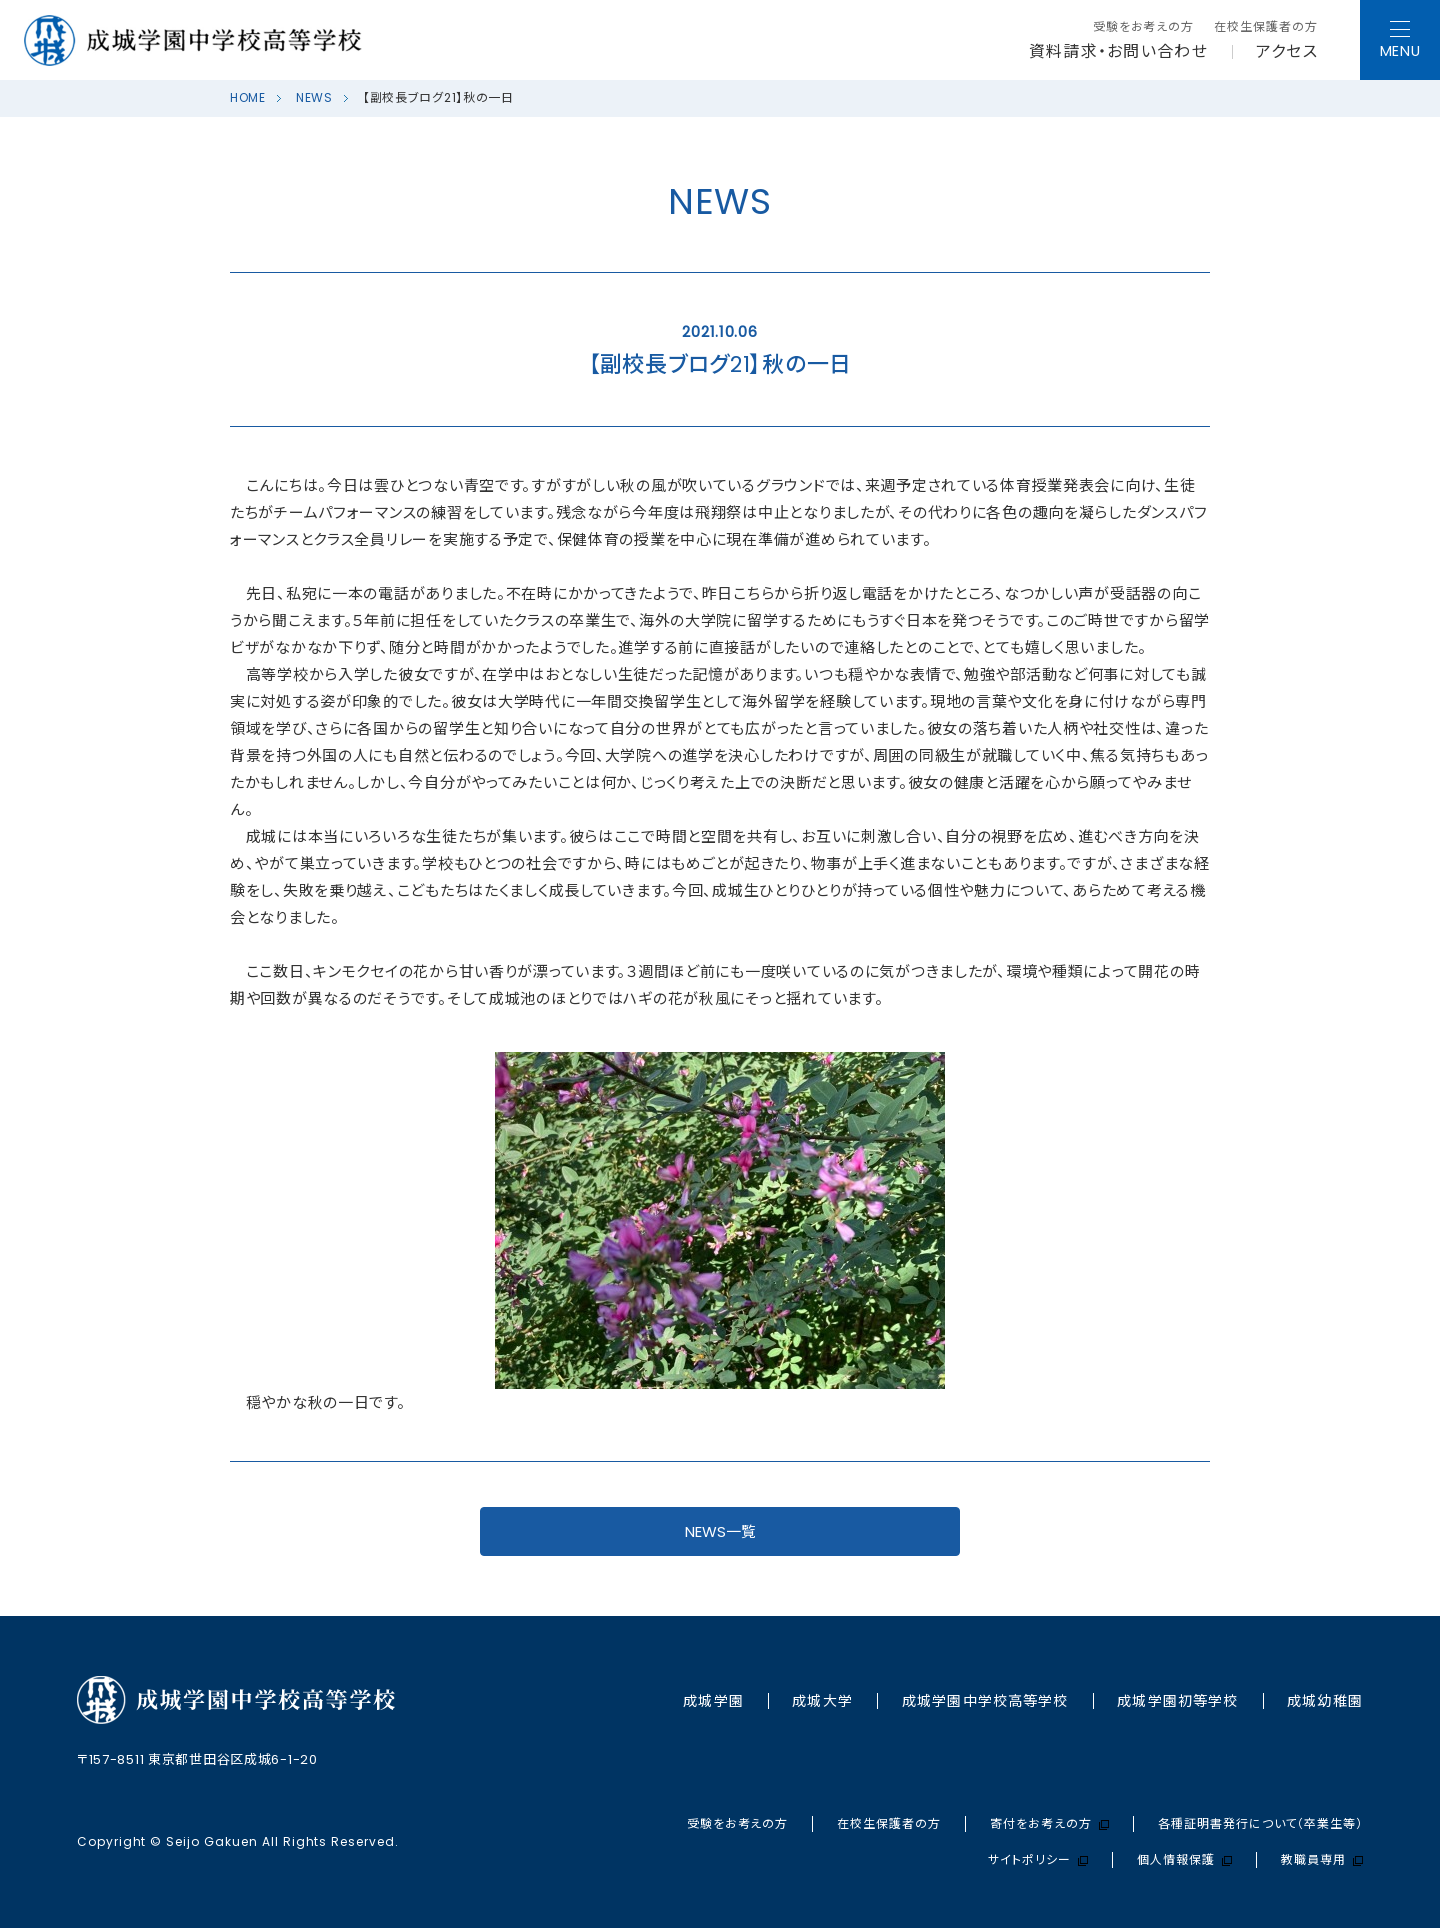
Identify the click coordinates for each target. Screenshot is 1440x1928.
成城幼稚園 (1325, 1701)
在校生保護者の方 (1266, 27)
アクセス (1287, 52)
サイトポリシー (1038, 1860)
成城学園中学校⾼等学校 (985, 1701)
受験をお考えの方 (1144, 27)
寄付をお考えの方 (1049, 1824)
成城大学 (822, 1701)
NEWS (314, 97)
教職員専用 (1322, 1860)
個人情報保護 (1184, 1860)
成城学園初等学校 (1177, 1701)
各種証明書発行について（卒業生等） (1260, 1824)
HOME (248, 97)
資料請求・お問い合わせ (1118, 52)
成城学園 (713, 1701)
